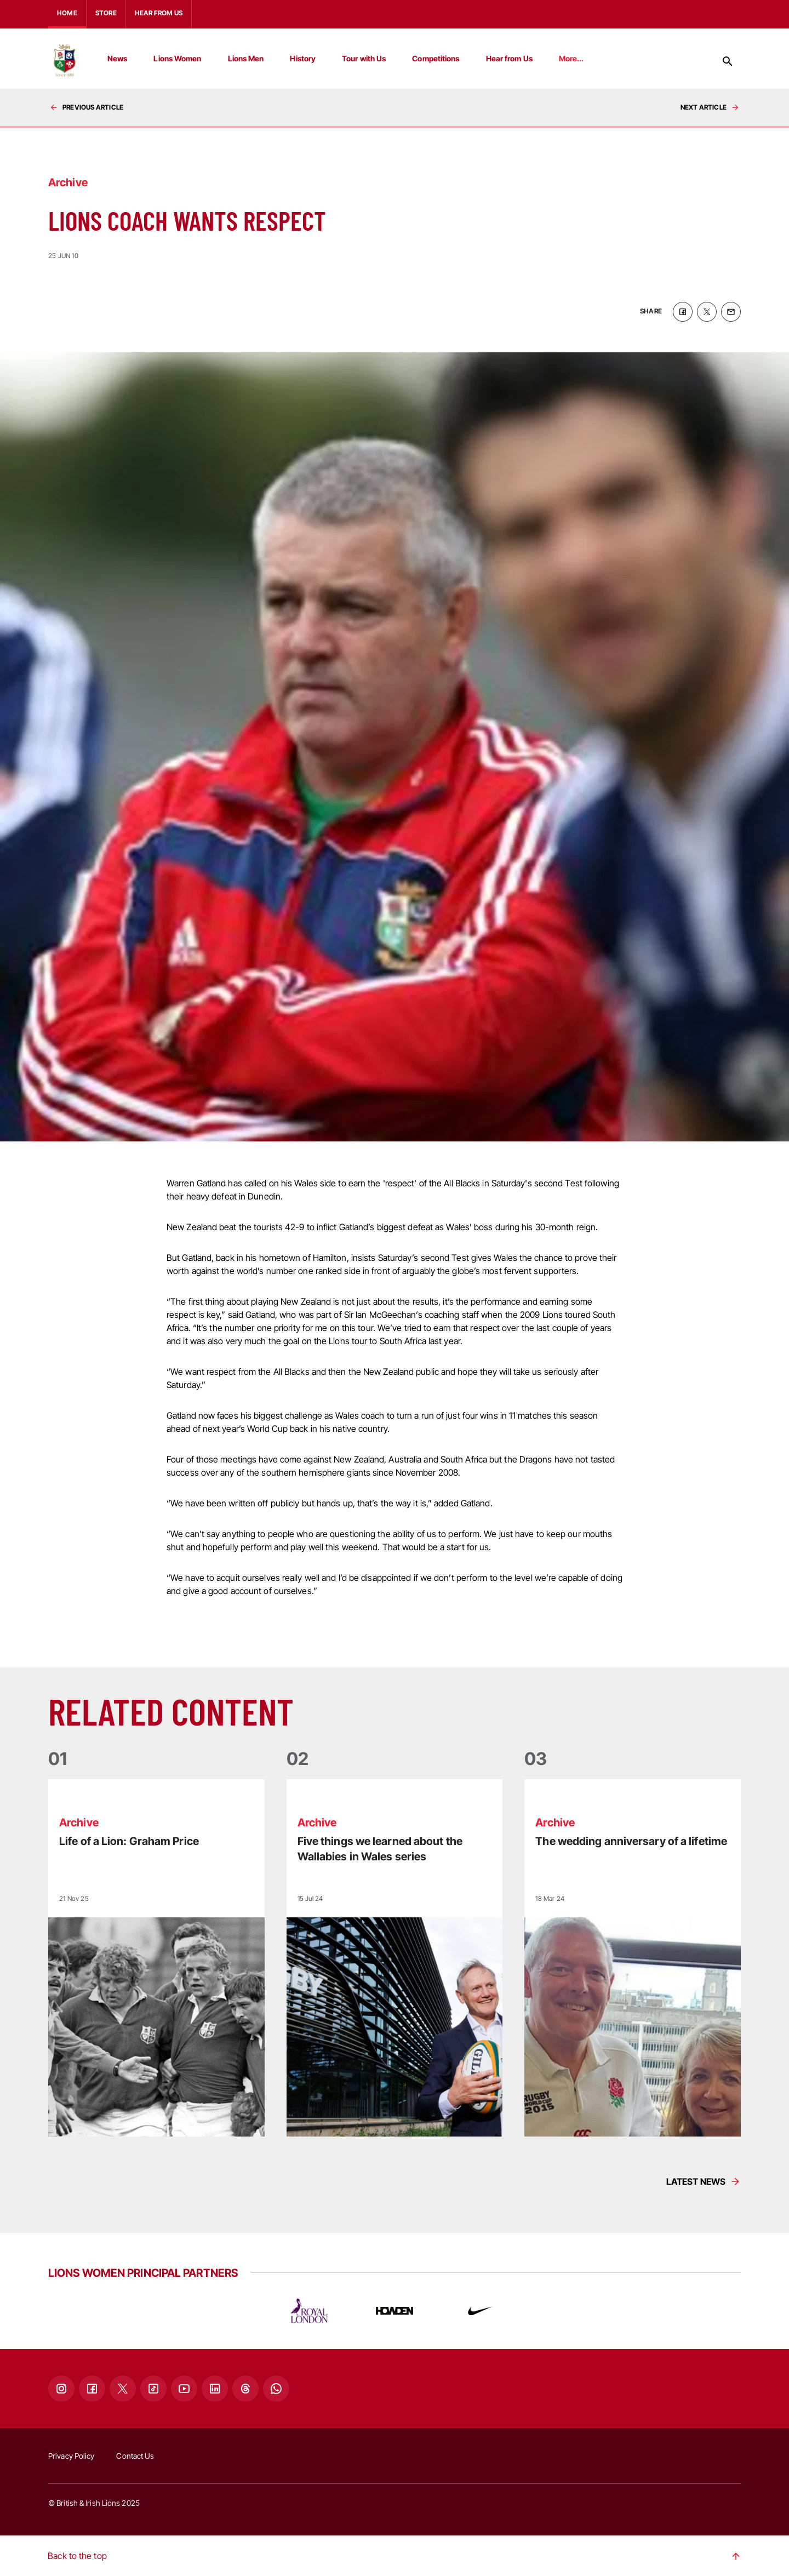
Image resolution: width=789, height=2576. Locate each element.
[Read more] (156, 1956)
